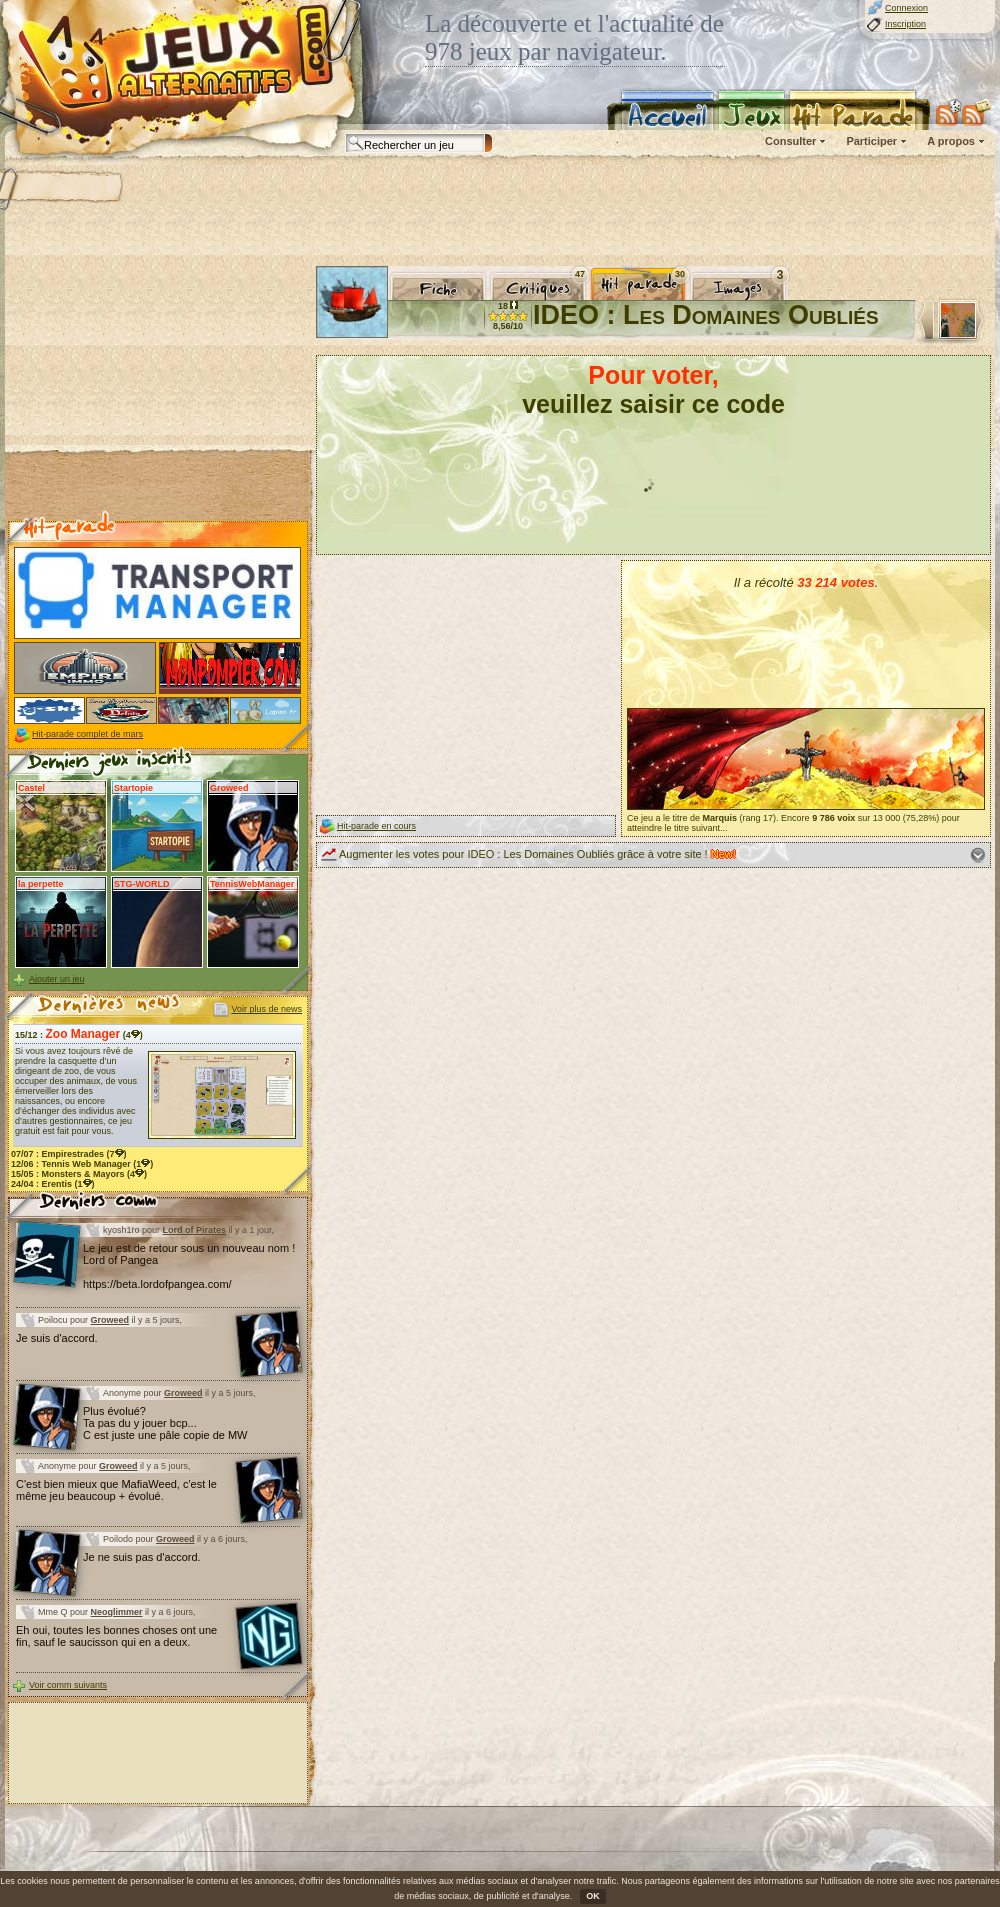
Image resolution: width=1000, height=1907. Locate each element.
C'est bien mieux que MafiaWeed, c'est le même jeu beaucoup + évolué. (116, 1490)
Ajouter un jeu (57, 979)
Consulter (790, 141)
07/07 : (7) (69, 1154)
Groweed (110, 1320)
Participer (871, 141)
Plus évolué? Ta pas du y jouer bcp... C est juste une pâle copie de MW (165, 1423)
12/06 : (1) (82, 1164)
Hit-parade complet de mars (87, 734)
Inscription (905, 24)
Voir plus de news (266, 1009)
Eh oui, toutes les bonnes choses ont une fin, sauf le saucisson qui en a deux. (116, 1636)
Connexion (906, 8)
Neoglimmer (117, 1612)
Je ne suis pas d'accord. (142, 1557)
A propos (951, 141)
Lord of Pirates (195, 1230)
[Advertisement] (158, 391)
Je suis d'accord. (57, 1338)
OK (593, 1896)
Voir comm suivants (68, 1685)
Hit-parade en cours (376, 826)
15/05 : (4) (79, 1174)
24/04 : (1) (53, 1184)
